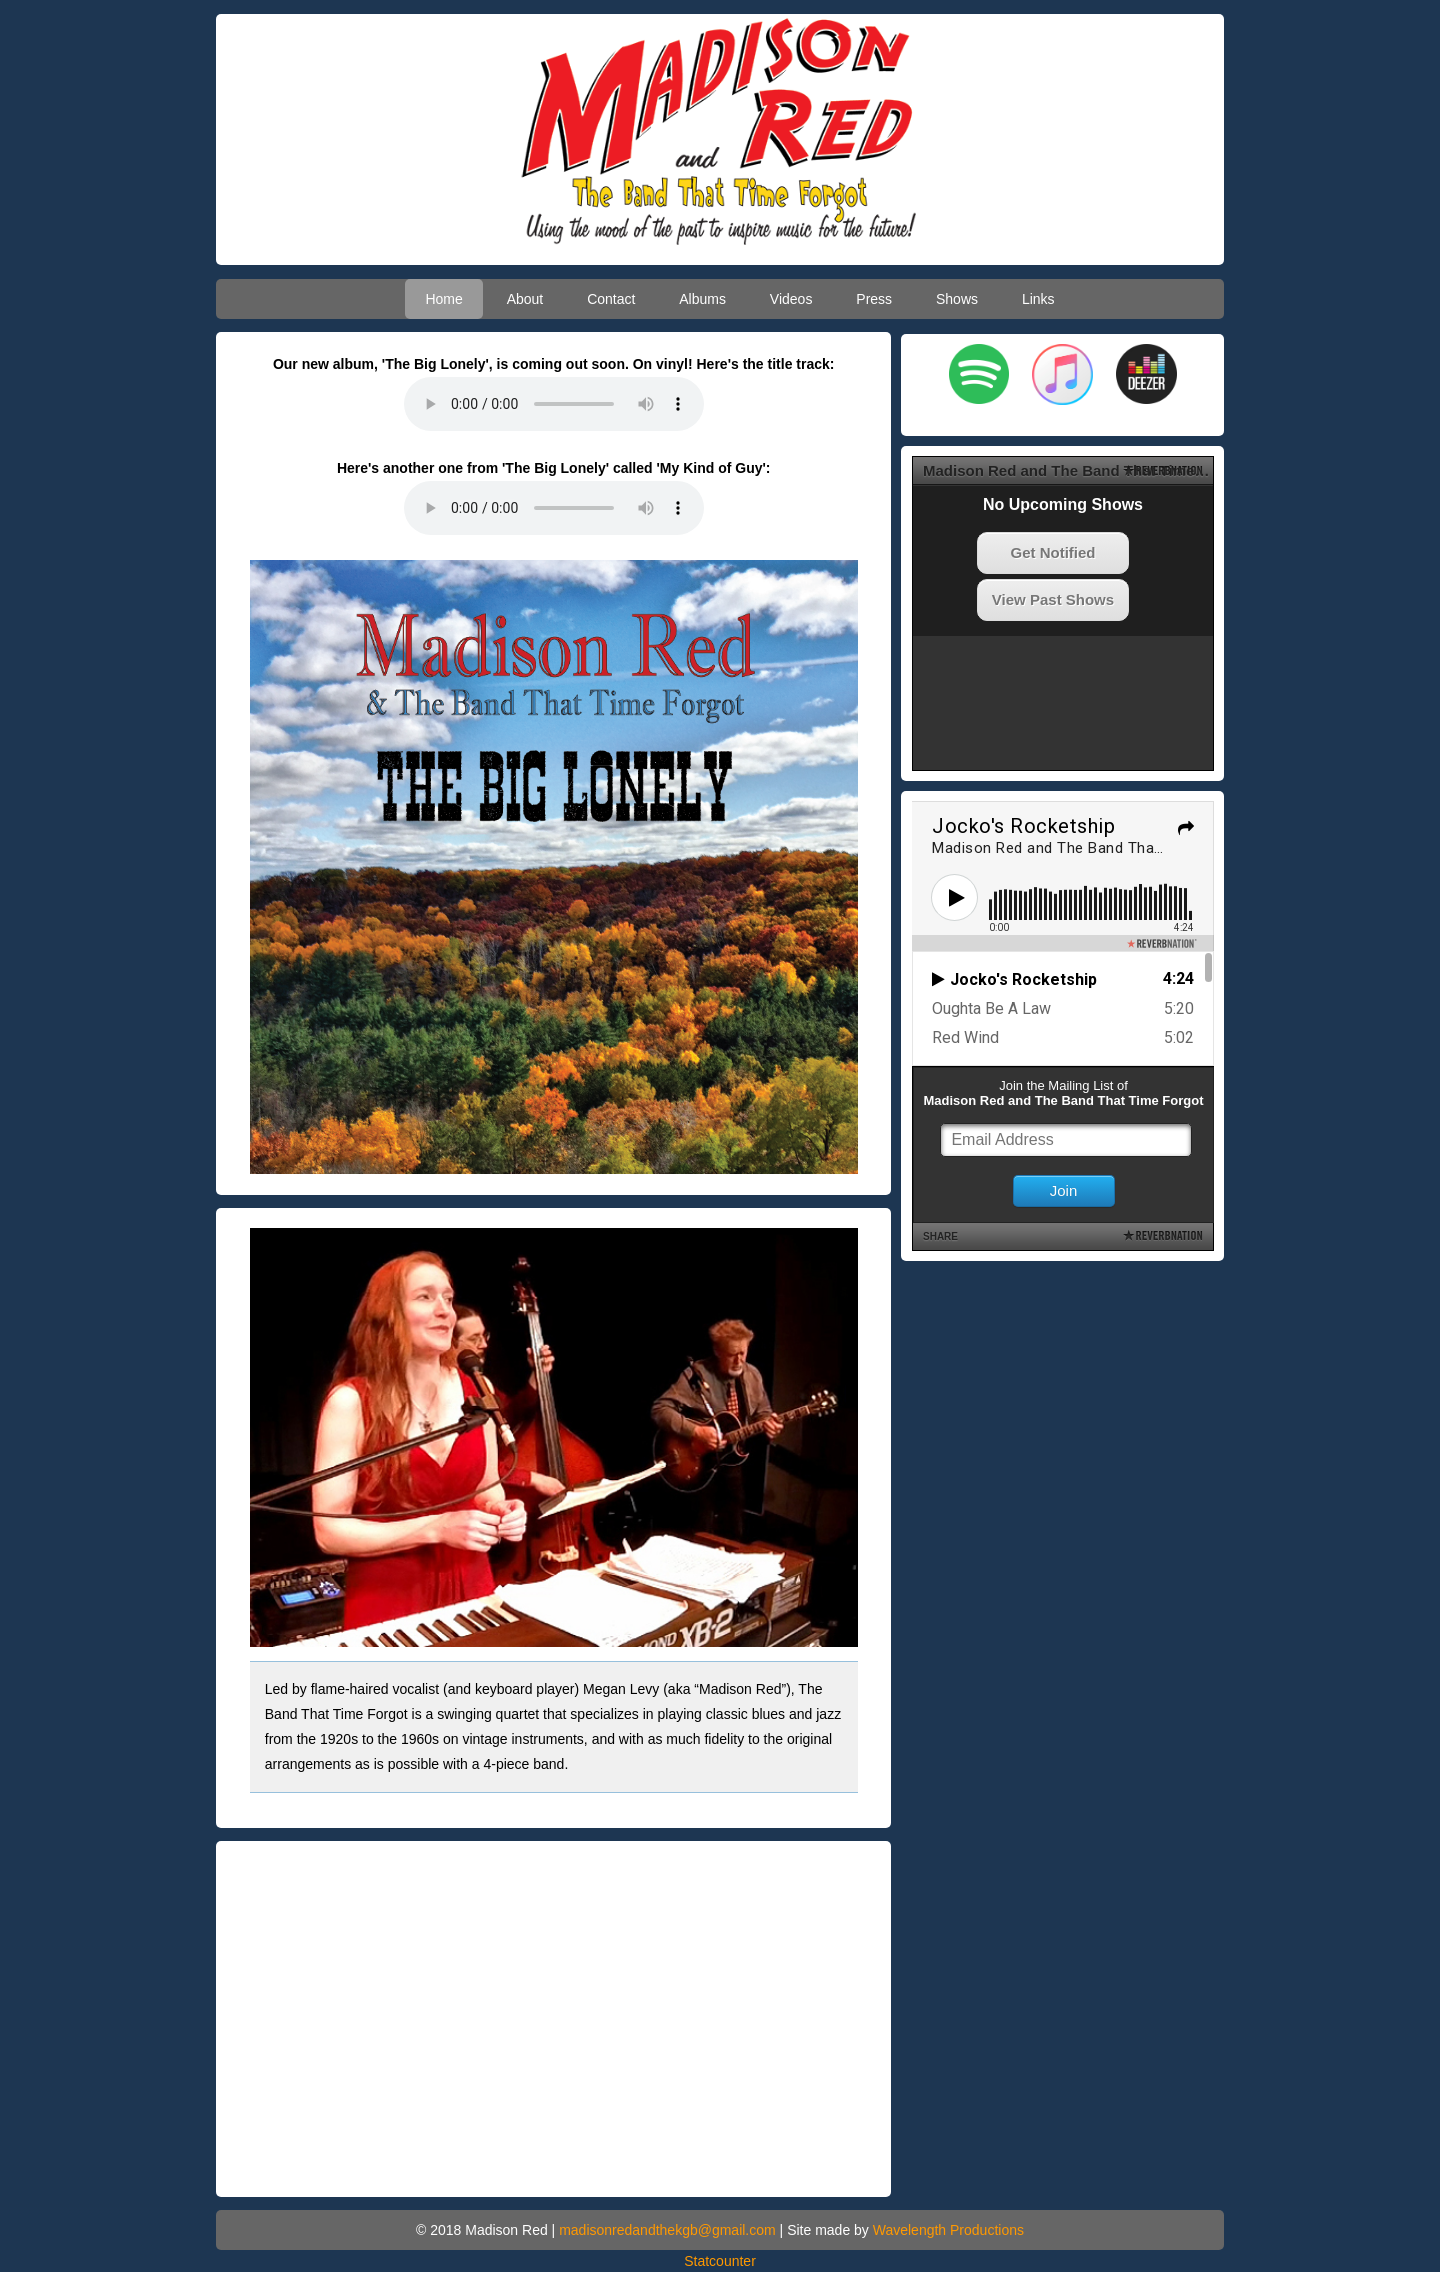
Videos (791, 299)
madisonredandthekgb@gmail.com (667, 2230)
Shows (957, 299)
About (525, 299)
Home (443, 299)
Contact (611, 299)
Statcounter (720, 2261)
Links (1038, 299)
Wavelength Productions (948, 2230)
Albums (702, 299)
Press (874, 299)
